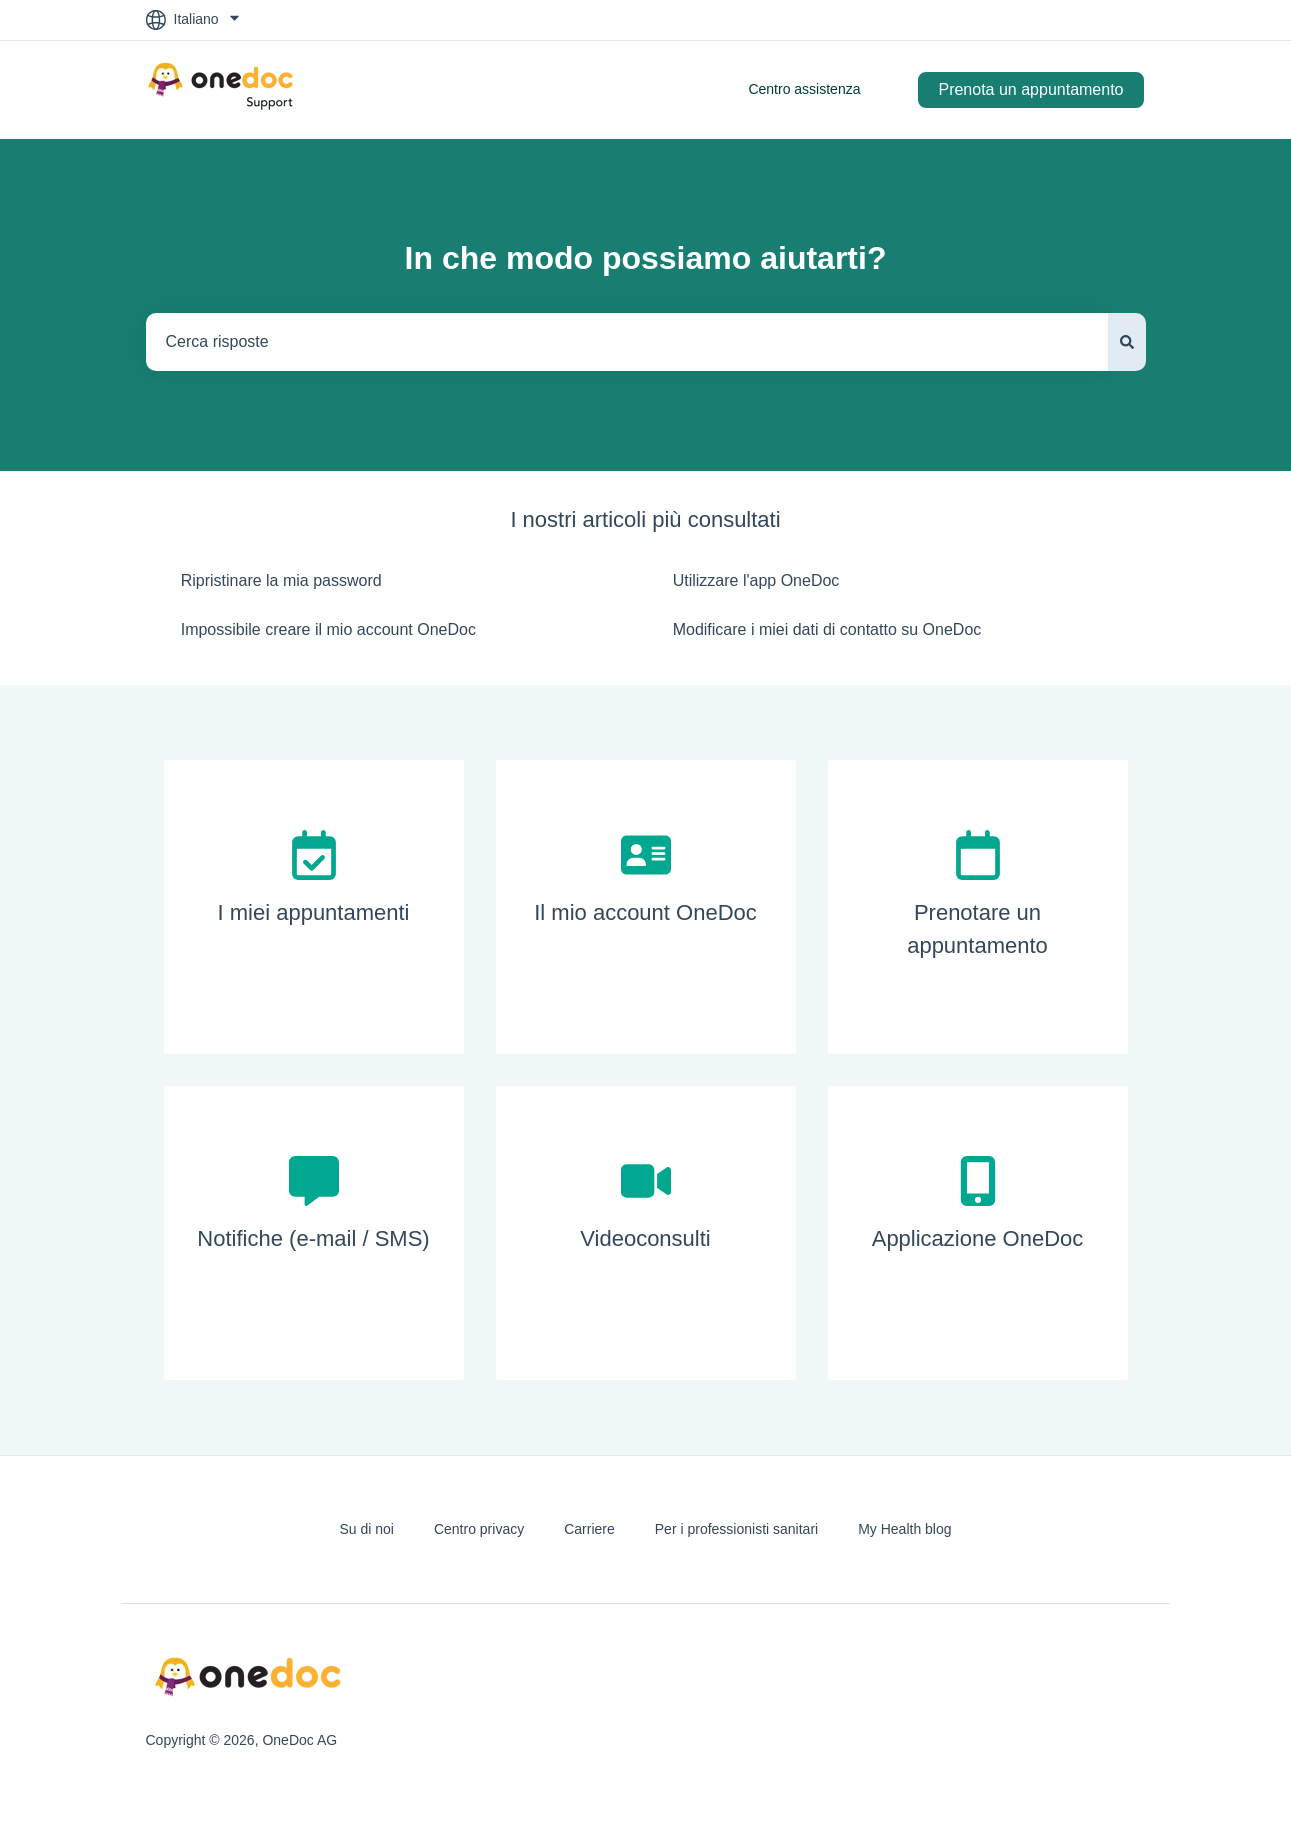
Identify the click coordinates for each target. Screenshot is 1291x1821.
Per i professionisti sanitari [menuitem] (736, 1529)
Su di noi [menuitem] (366, 1529)
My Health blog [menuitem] (904, 1529)
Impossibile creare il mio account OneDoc (328, 629)
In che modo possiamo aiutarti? (646, 258)
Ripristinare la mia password (281, 580)
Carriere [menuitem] (589, 1529)
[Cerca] (1127, 342)
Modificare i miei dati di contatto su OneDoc (827, 629)
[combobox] (627, 342)
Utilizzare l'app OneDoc (756, 580)
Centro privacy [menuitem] (479, 1529)
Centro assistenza (804, 89)
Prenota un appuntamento (1030, 89)
